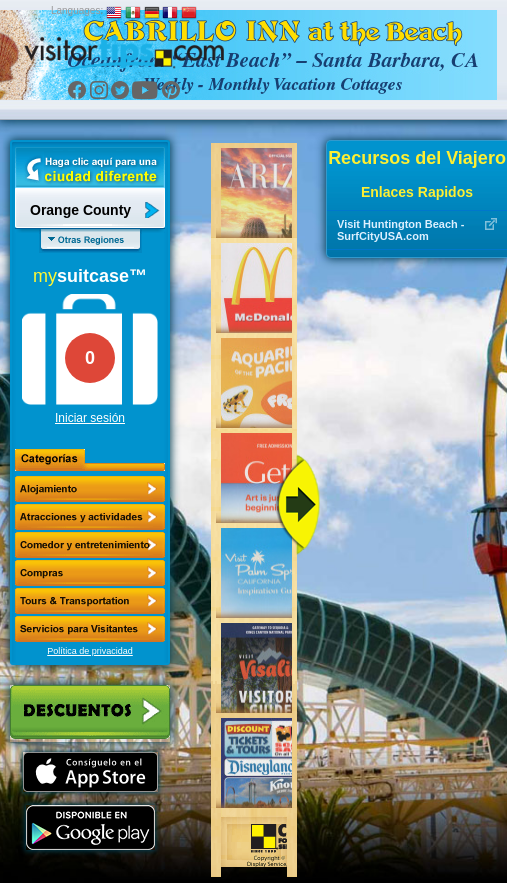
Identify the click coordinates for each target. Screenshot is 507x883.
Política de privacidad (90, 651)
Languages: (77, 10)
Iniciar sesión (90, 418)
